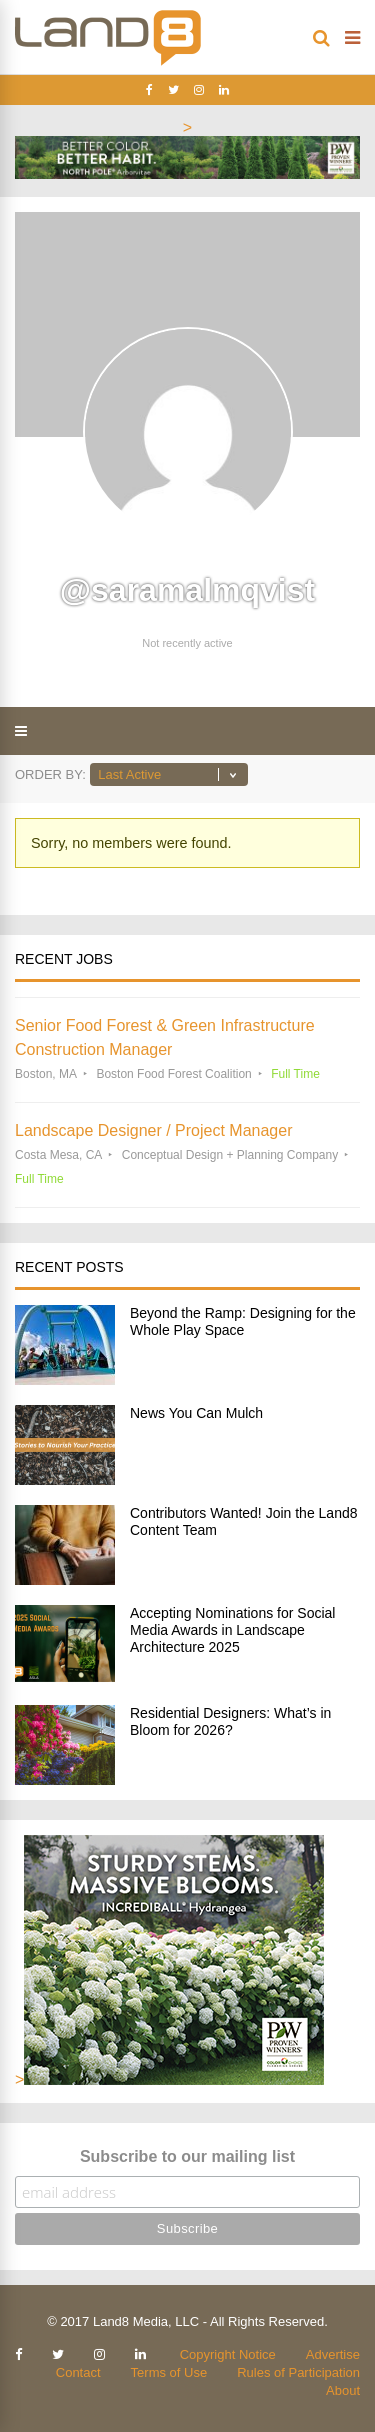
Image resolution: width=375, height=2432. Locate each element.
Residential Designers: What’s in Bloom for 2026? (230, 1721)
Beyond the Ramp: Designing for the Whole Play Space (243, 1321)
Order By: (50, 774)
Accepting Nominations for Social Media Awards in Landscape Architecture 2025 (232, 1630)
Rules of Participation (298, 2372)
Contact (78, 2372)
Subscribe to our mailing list (187, 2156)
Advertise (333, 2354)
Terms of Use (169, 2372)
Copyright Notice (228, 2354)
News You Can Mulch (196, 1413)
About (343, 2390)
